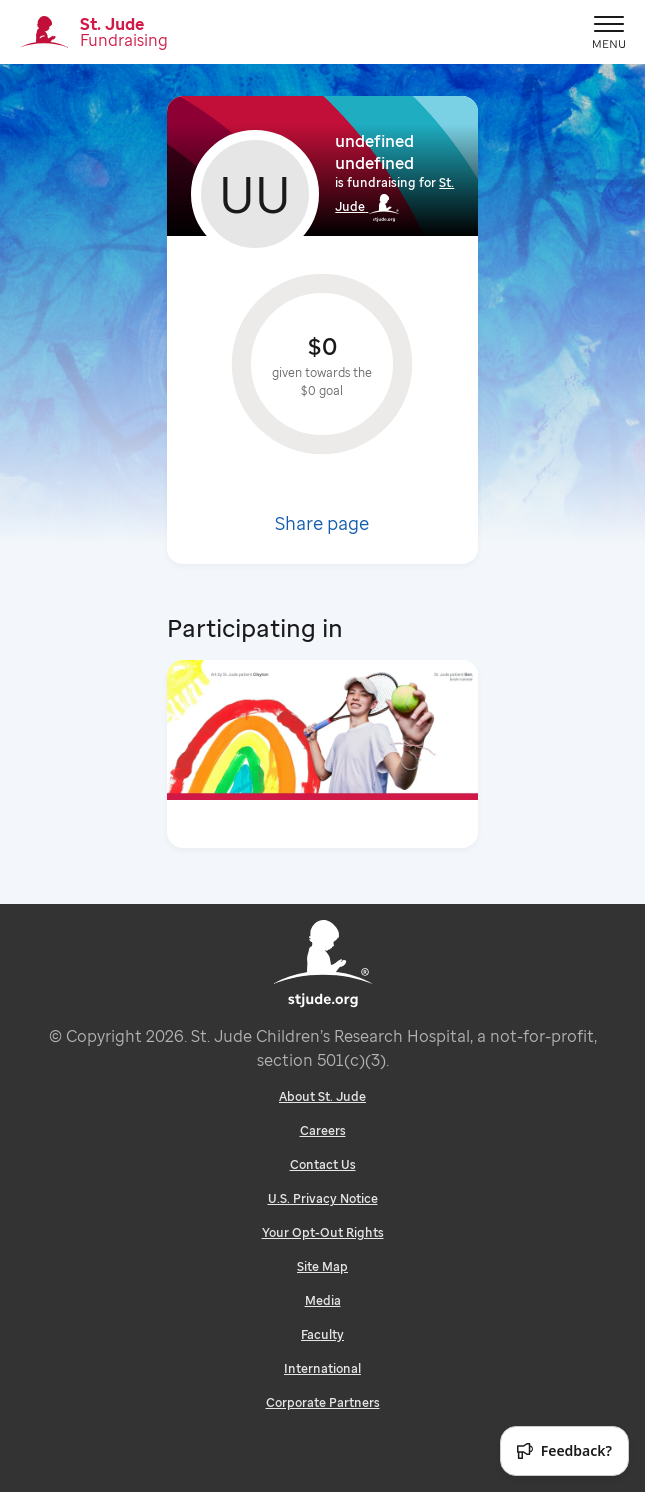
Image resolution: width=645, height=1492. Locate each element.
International (322, 1368)
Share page (322, 523)
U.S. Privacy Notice (323, 1198)
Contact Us (323, 1164)
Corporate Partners (323, 1402)
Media (323, 1300)
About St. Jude (322, 1096)
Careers (323, 1130)
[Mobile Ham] (609, 32)
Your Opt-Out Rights (323, 1232)
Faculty (322, 1334)
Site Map (322, 1266)
